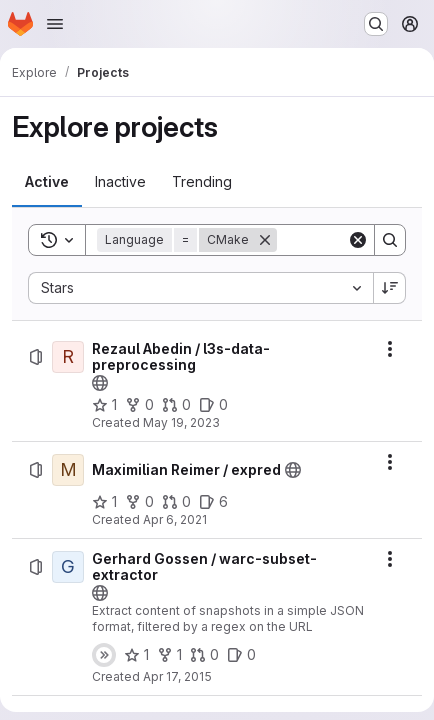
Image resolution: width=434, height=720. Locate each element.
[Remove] (265, 240)
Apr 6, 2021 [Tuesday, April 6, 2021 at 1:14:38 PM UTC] (175, 519)
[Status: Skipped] (104, 655)
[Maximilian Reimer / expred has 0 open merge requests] (176, 502)
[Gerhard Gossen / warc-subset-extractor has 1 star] (136, 655)
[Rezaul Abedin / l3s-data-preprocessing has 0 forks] (139, 405)
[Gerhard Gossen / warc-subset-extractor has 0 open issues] (241, 655)
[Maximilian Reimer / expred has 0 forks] (139, 502)
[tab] (47, 182)
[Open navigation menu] (55, 24)
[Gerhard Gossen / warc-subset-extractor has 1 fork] (169, 655)
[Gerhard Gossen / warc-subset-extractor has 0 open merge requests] (204, 655)
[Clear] (358, 240)
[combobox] (200, 288)
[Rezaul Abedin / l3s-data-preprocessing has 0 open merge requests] (176, 405)
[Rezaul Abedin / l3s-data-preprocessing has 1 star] (104, 405)
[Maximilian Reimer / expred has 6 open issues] (213, 502)
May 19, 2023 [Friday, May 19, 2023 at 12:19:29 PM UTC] (181, 422)
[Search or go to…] (376, 24)
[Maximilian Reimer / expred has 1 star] (104, 502)
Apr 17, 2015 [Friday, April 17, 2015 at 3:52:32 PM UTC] (177, 676)
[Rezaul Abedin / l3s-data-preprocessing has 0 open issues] (213, 405)
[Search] (390, 240)
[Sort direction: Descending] (390, 288)
